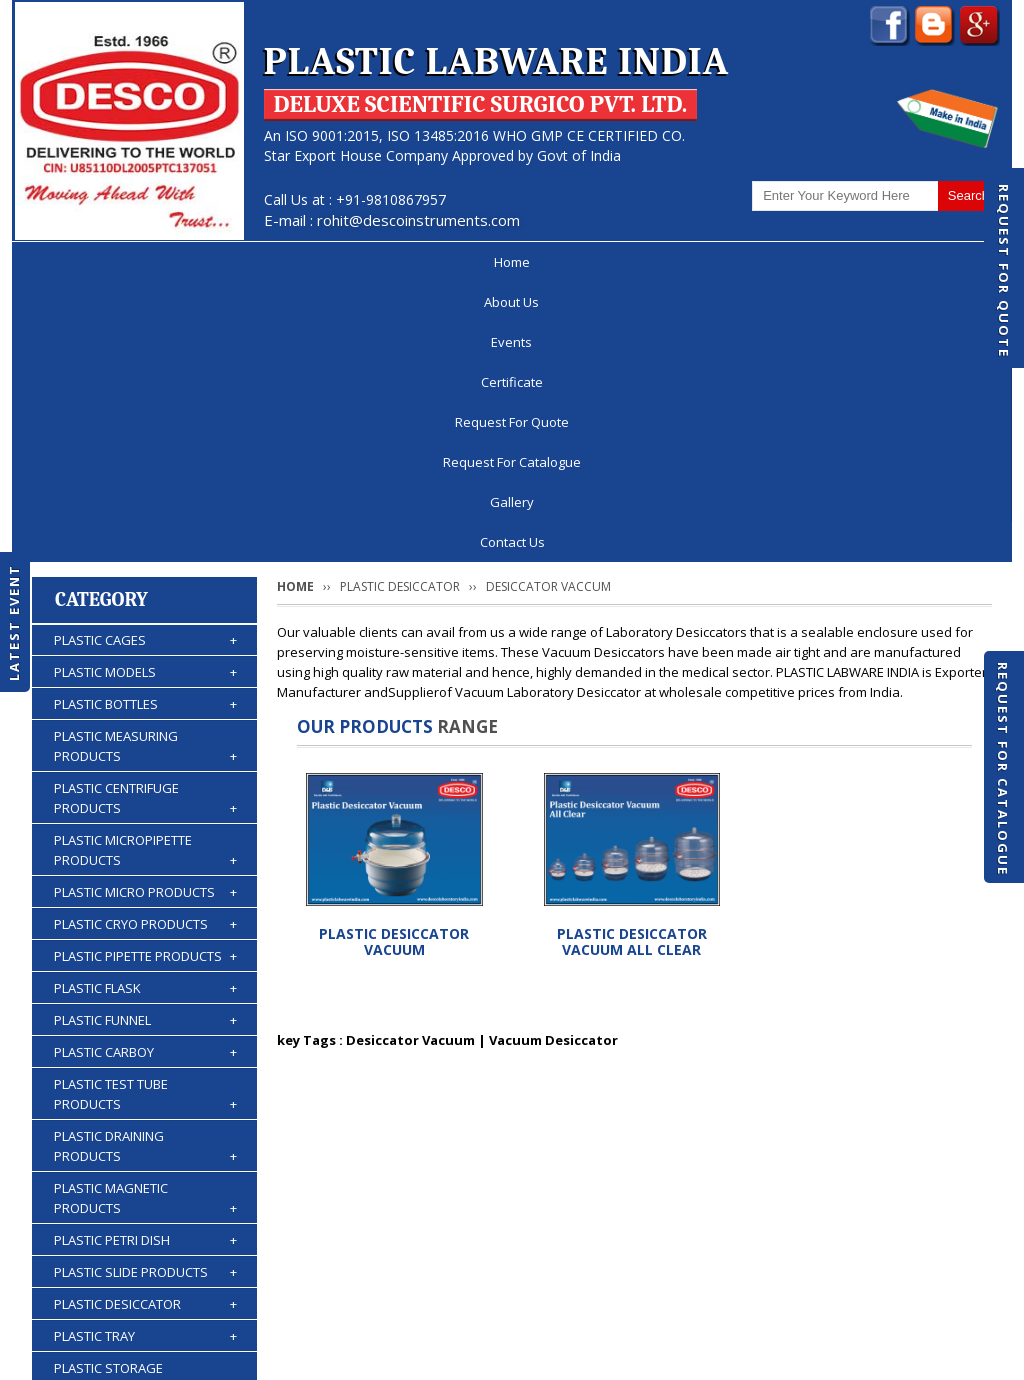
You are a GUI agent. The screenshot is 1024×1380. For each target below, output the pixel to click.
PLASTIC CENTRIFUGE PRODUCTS (145, 519)
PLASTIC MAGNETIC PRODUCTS (145, 919)
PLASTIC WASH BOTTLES (145, 1205)
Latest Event (14, 622)
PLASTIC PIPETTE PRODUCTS (145, 677)
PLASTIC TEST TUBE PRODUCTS (145, 815)
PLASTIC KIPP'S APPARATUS (145, 1141)
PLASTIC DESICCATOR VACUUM (394, 662)
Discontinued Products (740, 1304)
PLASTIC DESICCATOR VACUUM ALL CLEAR (632, 662)
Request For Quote (1004, 271)
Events (268, 262)
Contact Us (939, 262)
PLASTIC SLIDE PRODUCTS (145, 993)
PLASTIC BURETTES (145, 1173)
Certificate (372, 262)
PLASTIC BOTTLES (145, 425)
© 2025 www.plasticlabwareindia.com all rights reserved (196, 1355)
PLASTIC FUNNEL (145, 741)
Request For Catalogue (1003, 769)
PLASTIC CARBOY (145, 773)
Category (101, 320)
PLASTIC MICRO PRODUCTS (145, 613)
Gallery (833, 262)
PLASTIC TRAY (145, 1057)
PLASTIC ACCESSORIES (145, 1237)
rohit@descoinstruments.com (418, 220)
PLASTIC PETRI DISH (145, 961)
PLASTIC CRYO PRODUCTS (145, 645)
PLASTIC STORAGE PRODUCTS (145, 1099)
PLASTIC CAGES (145, 361)
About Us (168, 262)
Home (71, 262)
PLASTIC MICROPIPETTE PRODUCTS (145, 571)
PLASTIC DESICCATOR (145, 1025)
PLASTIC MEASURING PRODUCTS (145, 467)
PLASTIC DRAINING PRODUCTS (145, 867)
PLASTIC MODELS (145, 393)
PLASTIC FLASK (145, 709)
